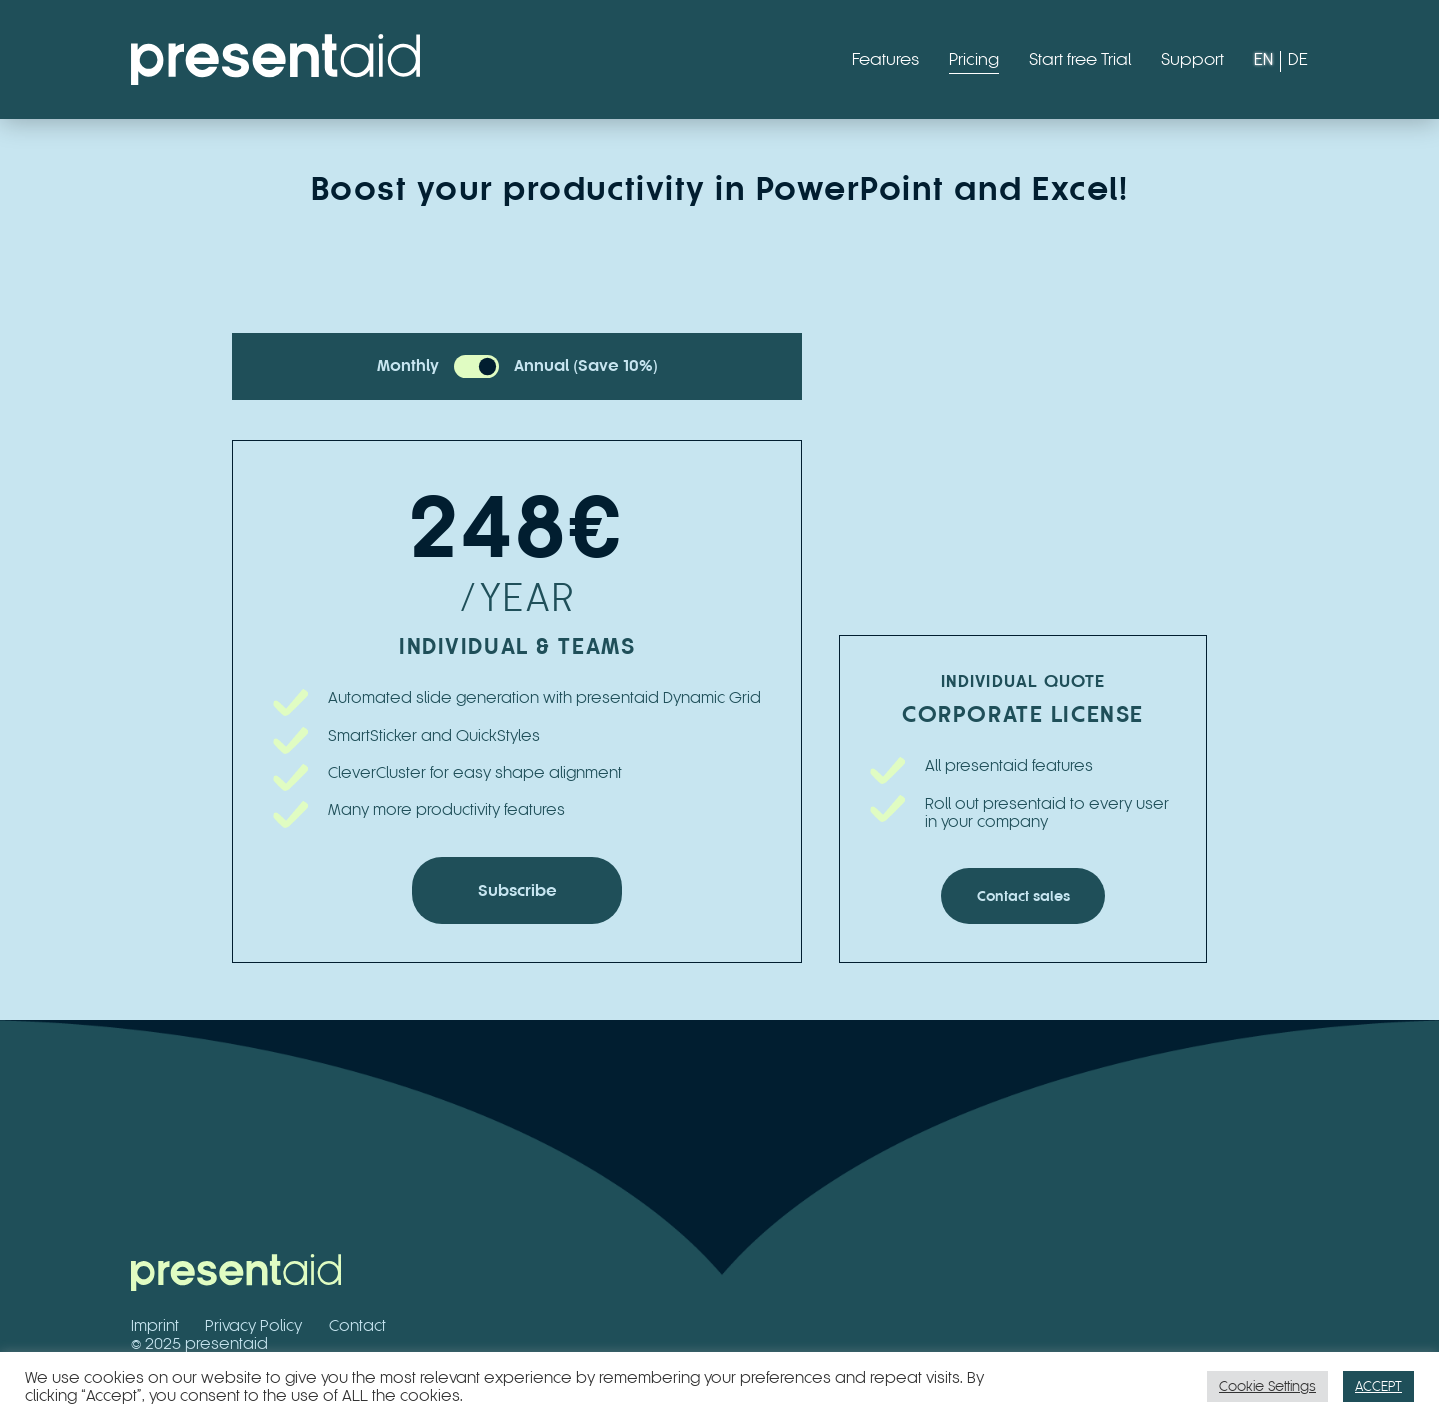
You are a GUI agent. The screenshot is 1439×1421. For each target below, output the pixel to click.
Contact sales (1023, 896)
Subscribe (517, 890)
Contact (357, 1325)
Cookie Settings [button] (1267, 1386)
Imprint (155, 1325)
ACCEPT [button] (1378, 1386)
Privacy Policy (253, 1325)
